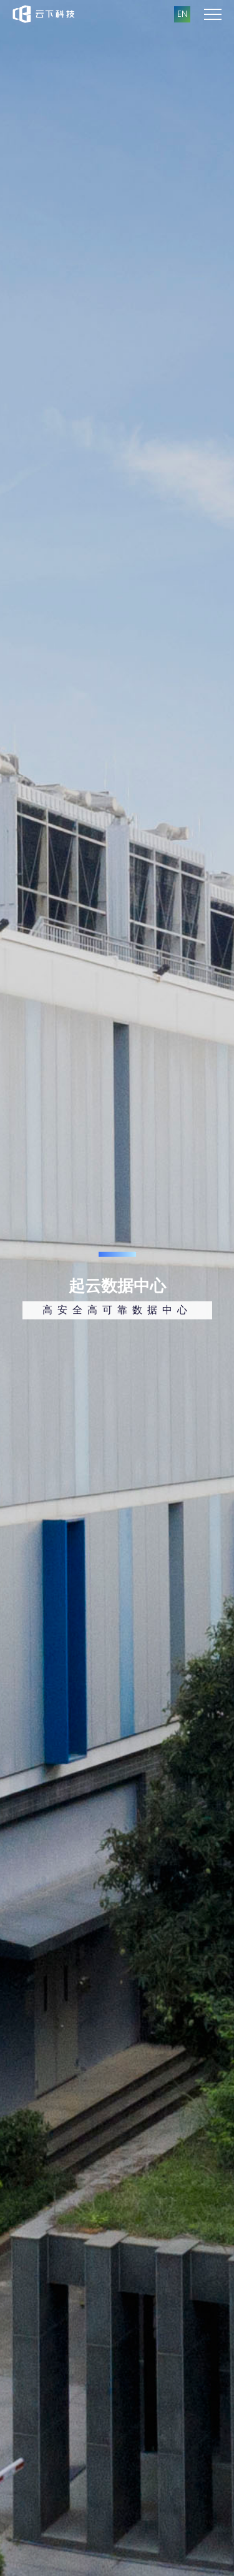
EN (182, 14)
